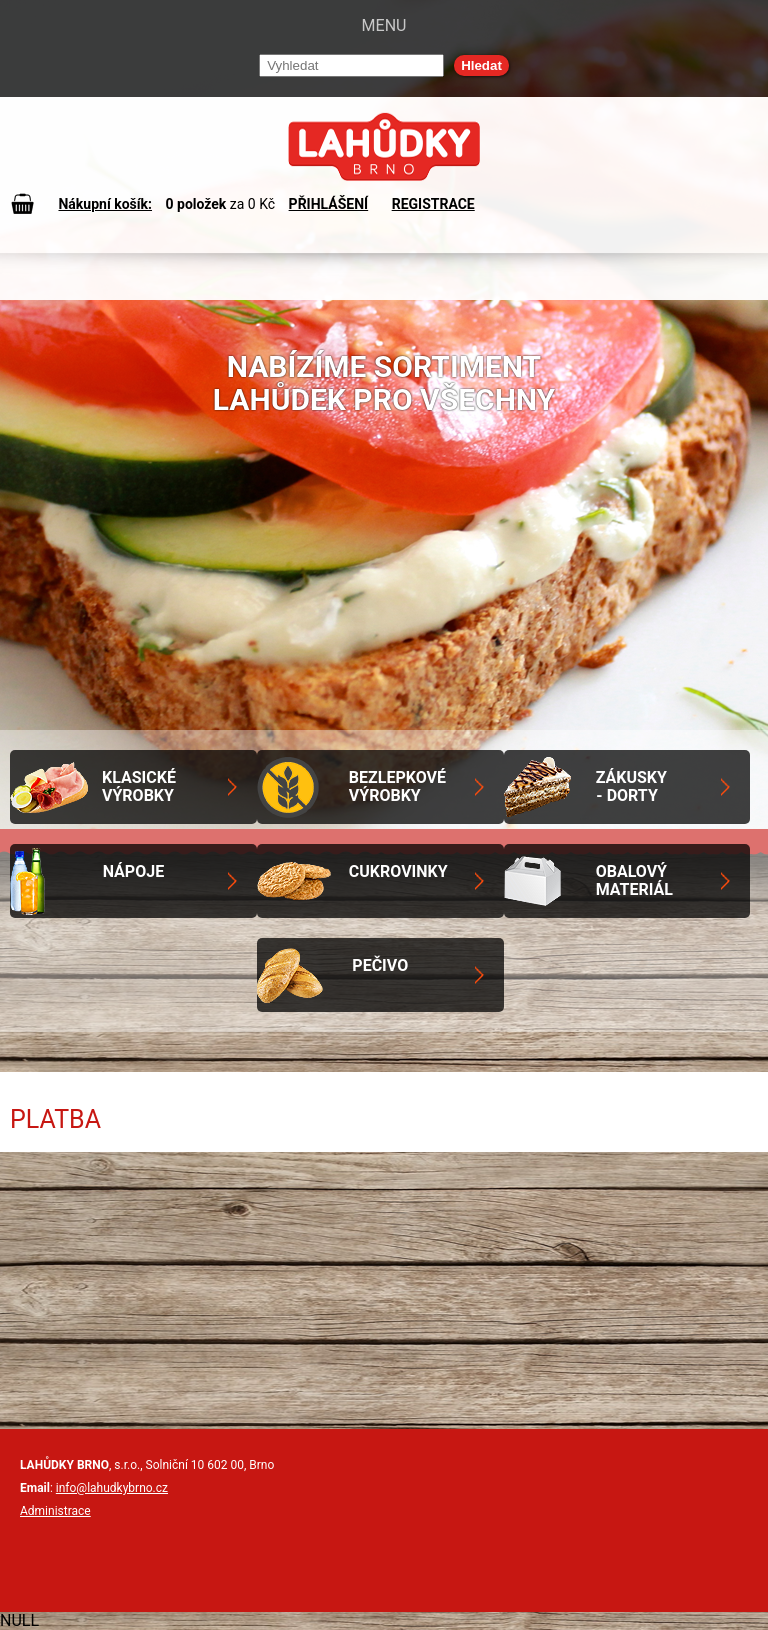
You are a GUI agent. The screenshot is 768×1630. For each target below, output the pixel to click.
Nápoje (133, 871)
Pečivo (380, 965)
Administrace (55, 1511)
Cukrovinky (398, 871)
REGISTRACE (433, 204)
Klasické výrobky (139, 786)
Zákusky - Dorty (631, 786)
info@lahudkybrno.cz (112, 1488)
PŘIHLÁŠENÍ (329, 204)
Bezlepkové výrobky (397, 786)
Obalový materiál (634, 880)
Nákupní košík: (105, 204)
